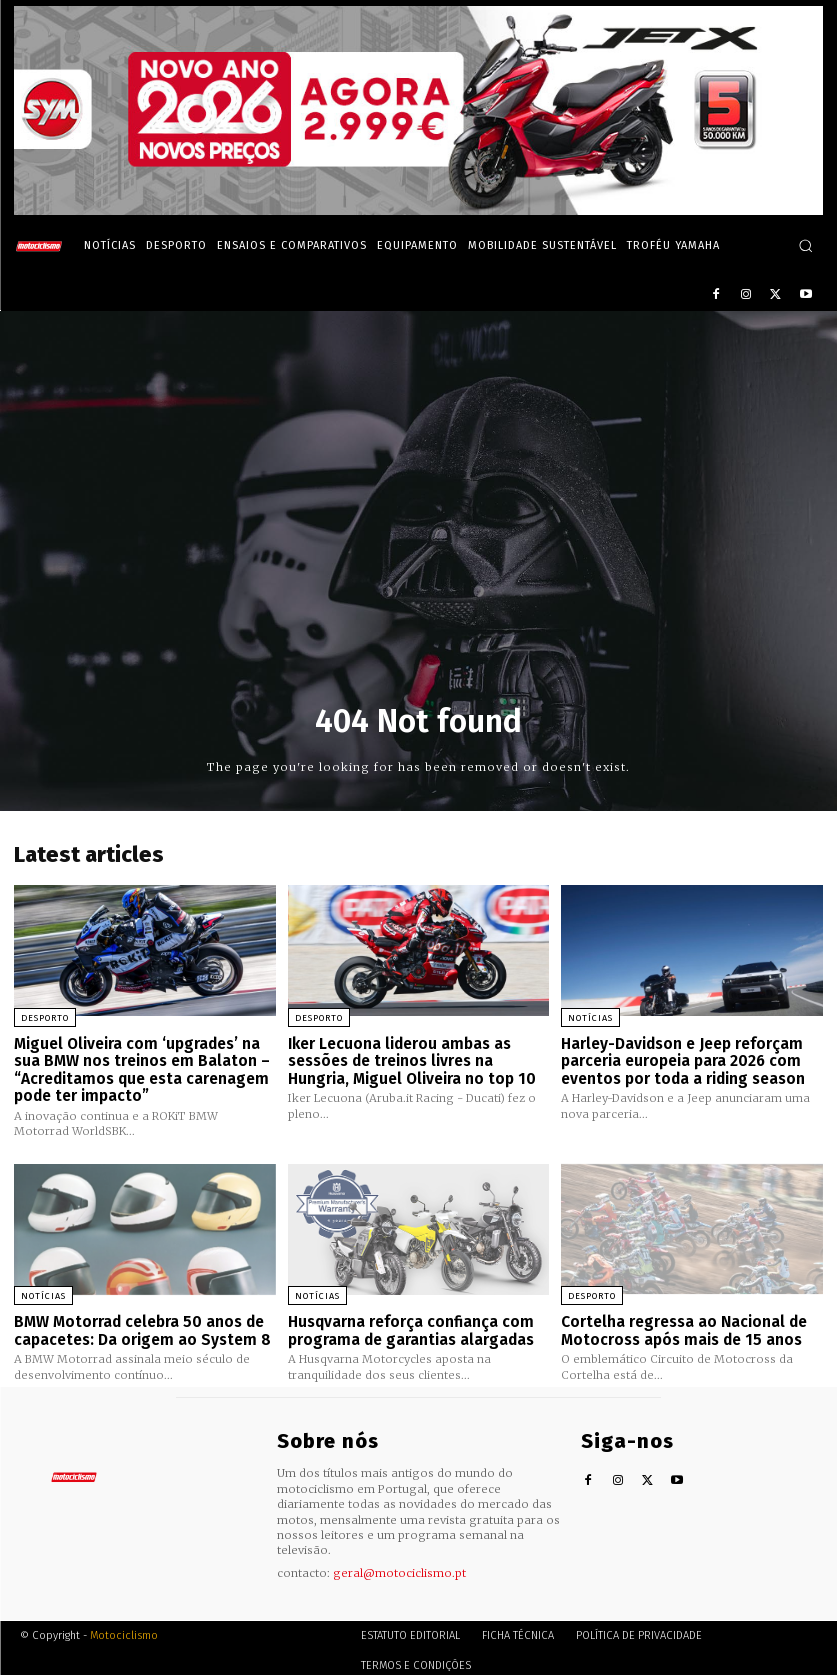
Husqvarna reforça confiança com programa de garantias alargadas (410, 1325)
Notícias (590, 1018)
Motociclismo (124, 1629)
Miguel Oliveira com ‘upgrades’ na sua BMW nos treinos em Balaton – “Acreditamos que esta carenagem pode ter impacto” (141, 1068)
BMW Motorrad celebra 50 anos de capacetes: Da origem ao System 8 (139, 1325)
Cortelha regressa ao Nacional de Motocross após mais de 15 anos (683, 1325)
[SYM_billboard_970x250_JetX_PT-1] (418, 210)
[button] (805, 245)
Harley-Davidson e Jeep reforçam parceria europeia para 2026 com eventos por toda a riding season (682, 1059)
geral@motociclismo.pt (399, 1567)
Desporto (45, 1018)
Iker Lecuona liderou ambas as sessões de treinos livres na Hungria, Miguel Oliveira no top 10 (410, 1059)
